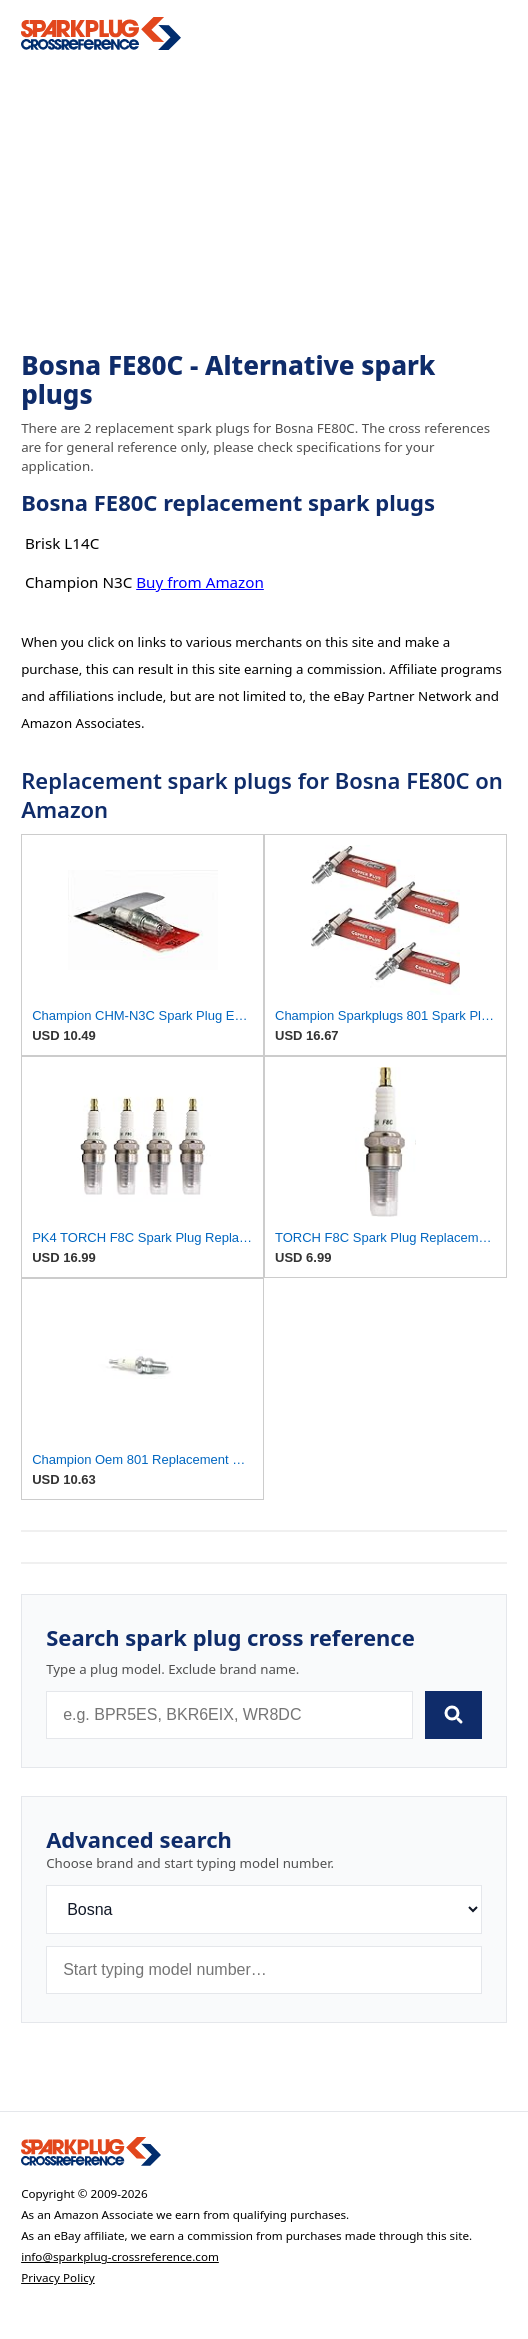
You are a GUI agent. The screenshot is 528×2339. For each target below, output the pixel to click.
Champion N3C (78, 582)
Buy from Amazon (200, 582)
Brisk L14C (62, 543)
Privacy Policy (58, 2277)
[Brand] (264, 1909)
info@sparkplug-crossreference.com (120, 2256)
